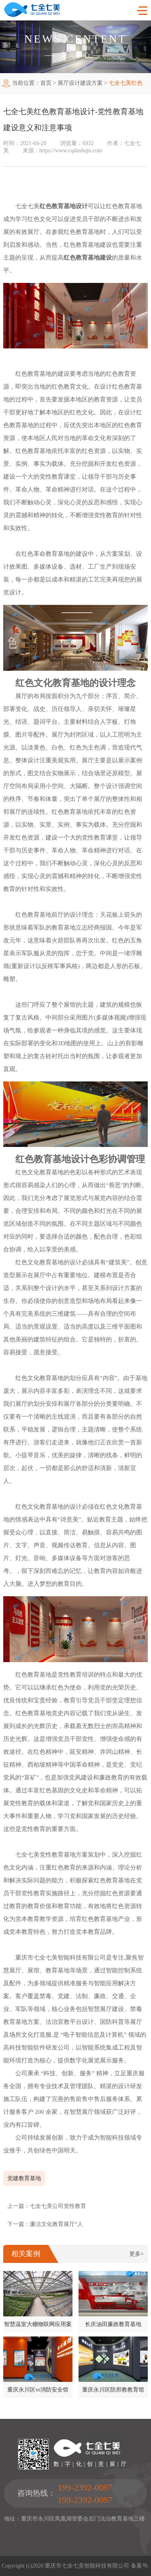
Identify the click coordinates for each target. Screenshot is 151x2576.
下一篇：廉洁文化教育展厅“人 (45, 2224)
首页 (46, 83)
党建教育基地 (24, 2178)
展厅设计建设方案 (80, 83)
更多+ (136, 2254)
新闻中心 (75, 55)
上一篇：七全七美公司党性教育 (46, 2206)
